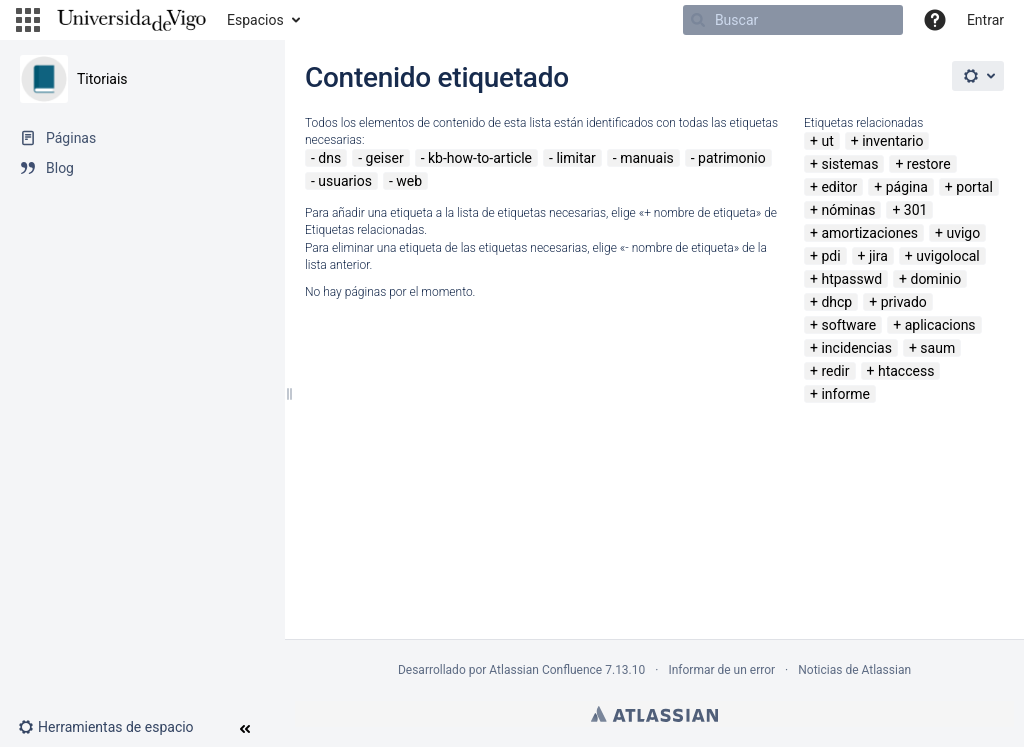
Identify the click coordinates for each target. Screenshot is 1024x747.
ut (827, 141)
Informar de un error (721, 670)
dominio (935, 279)
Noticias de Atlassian (854, 670)
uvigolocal (948, 256)
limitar (575, 158)
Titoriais (102, 79)
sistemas (849, 164)
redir (835, 371)
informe (845, 394)
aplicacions (940, 325)
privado (904, 302)
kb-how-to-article (480, 158)
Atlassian (654, 714)
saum (937, 348)
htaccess (906, 371)
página (907, 187)
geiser (385, 158)
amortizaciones (869, 233)
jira (878, 256)
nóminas (848, 210)
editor (839, 187)
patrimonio (732, 158)
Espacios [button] (255, 20)
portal (974, 187)
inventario (892, 141)
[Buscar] (793, 20)
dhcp (836, 302)
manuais (647, 158)
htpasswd (851, 279)
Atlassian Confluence (545, 670)
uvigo (963, 233)
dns (329, 158)
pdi (830, 256)
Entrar (985, 20)
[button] (28, 20)
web (409, 181)
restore (929, 164)
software (848, 325)
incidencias (856, 348)
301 (916, 210)
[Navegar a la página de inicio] (131, 20)
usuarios (345, 181)
